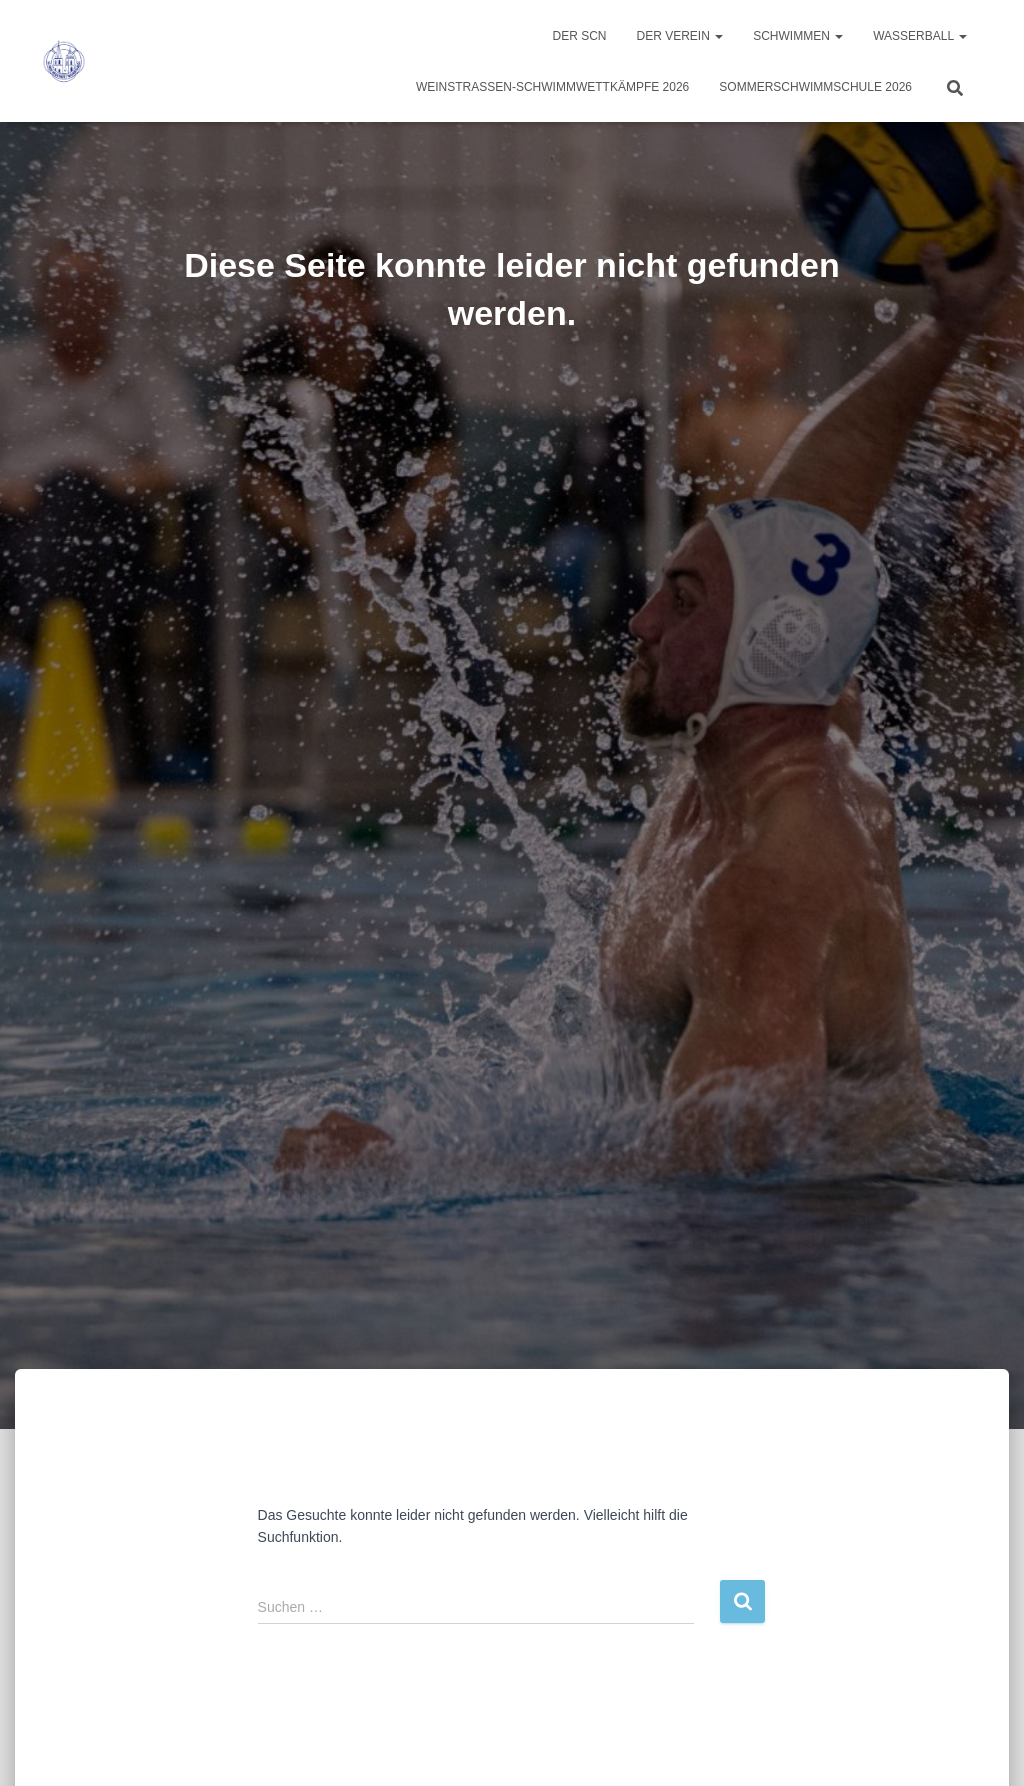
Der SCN (579, 36)
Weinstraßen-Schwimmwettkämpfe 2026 (552, 87)
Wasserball (920, 36)
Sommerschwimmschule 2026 (815, 87)
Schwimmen (798, 36)
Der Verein (680, 36)
